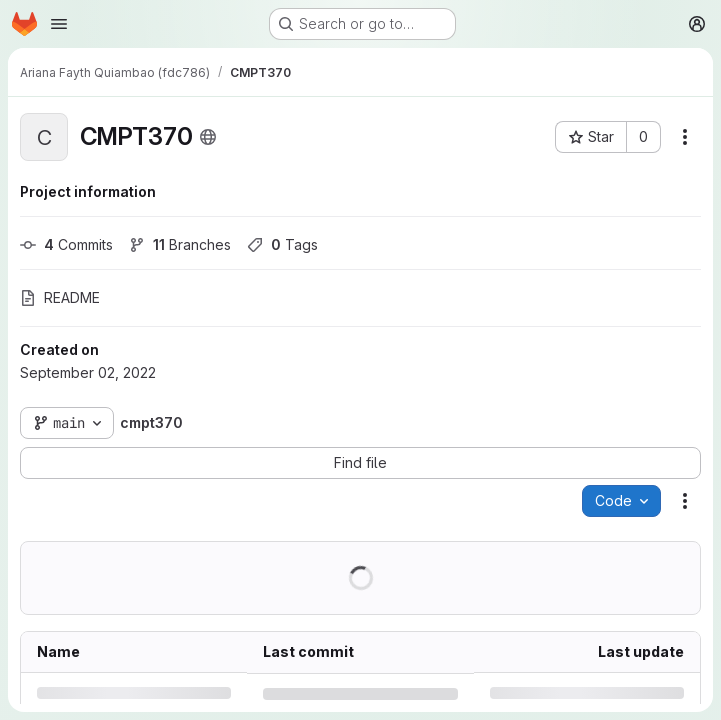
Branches (180, 244)
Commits (66, 244)
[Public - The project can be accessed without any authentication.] (208, 137)
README (60, 297)
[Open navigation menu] (59, 24)
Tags (282, 244)
